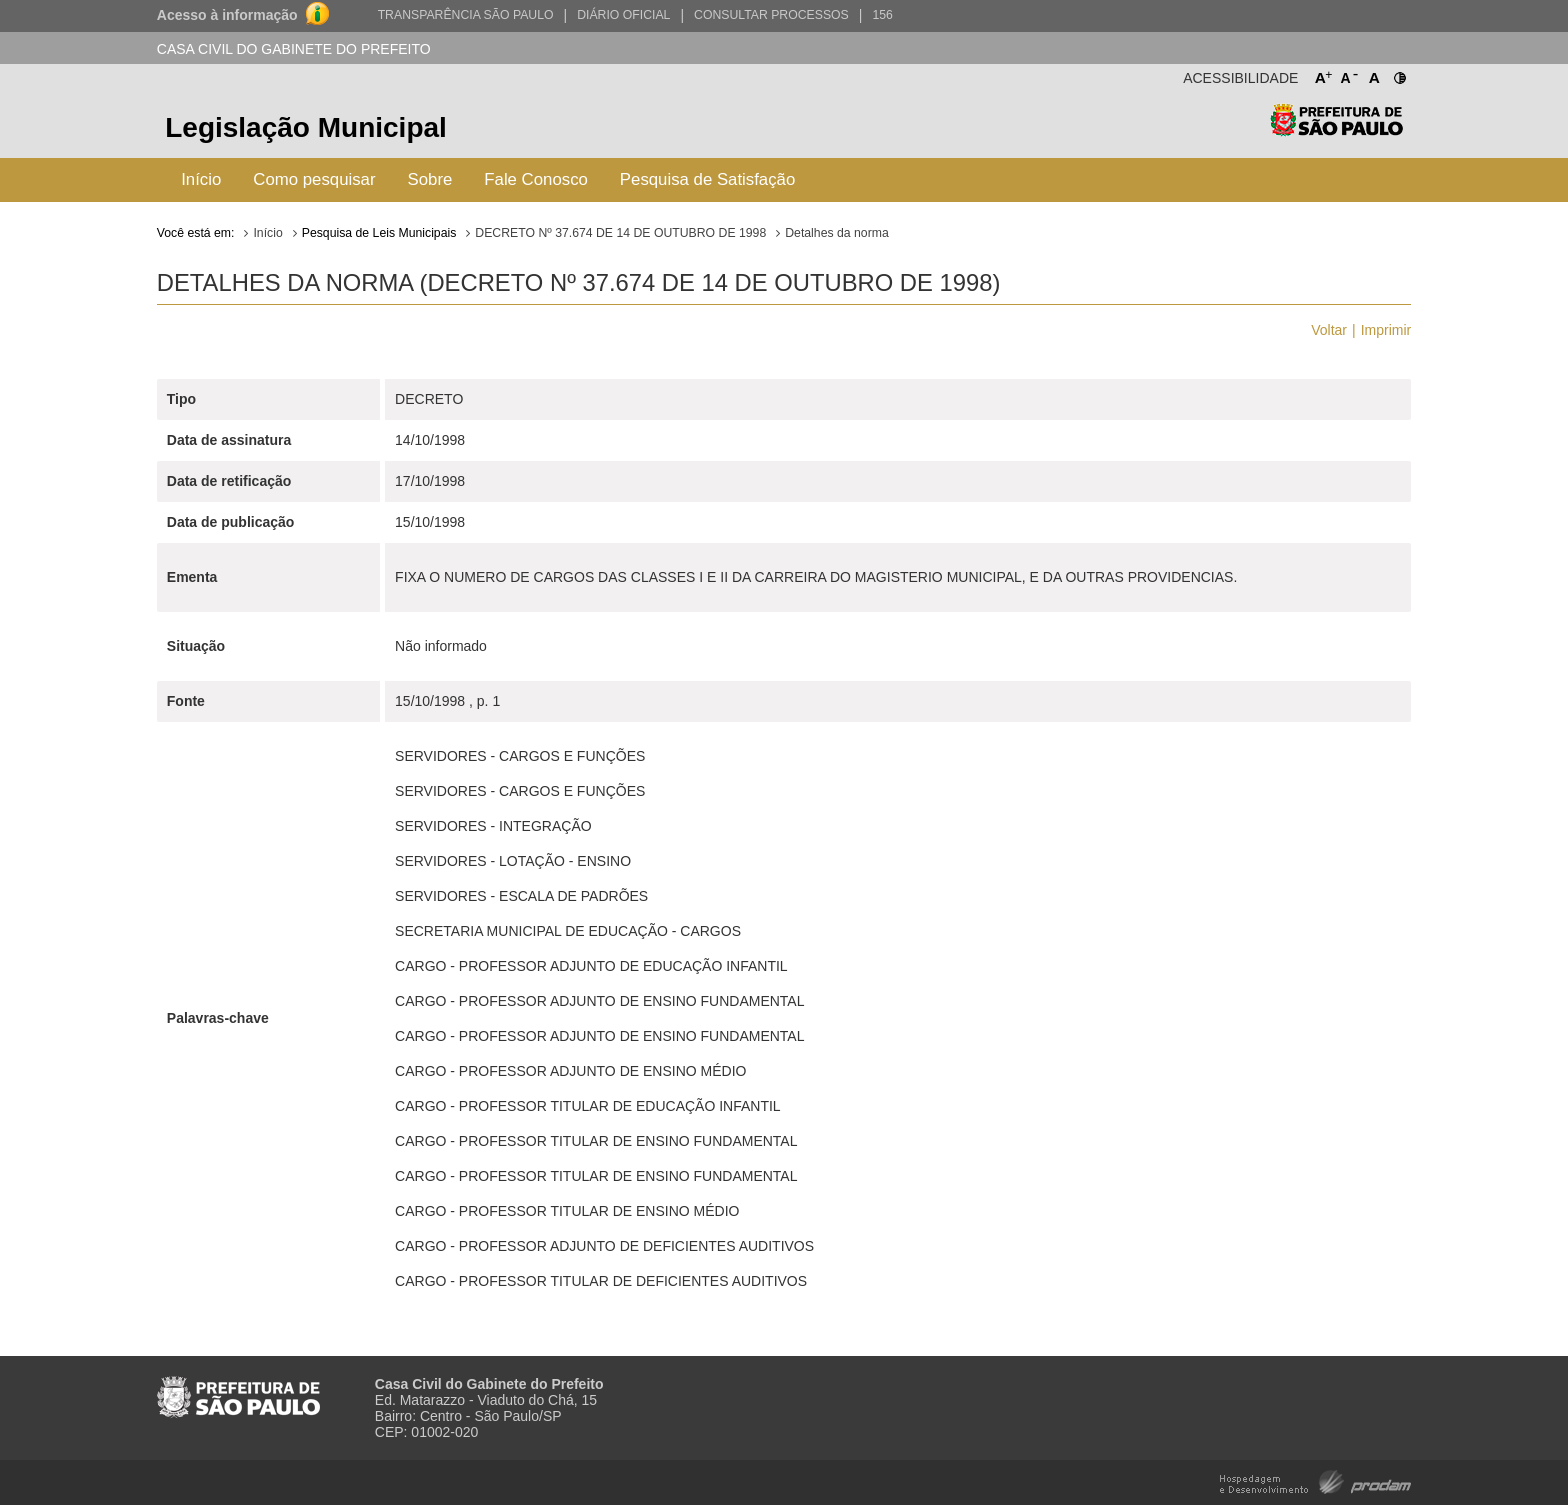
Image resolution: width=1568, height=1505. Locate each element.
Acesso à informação (227, 15)
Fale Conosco (536, 179)
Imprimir (1386, 330)
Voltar (1329, 330)
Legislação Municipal (306, 127)
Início (201, 179)
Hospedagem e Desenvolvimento (1315, 1480)
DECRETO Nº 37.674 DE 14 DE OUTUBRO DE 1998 (620, 233)
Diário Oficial (623, 15)
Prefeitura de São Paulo (1336, 130)
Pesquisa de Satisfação (707, 179)
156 (882, 15)
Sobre (430, 179)
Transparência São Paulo (466, 15)
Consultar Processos (771, 15)
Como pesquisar (314, 179)
